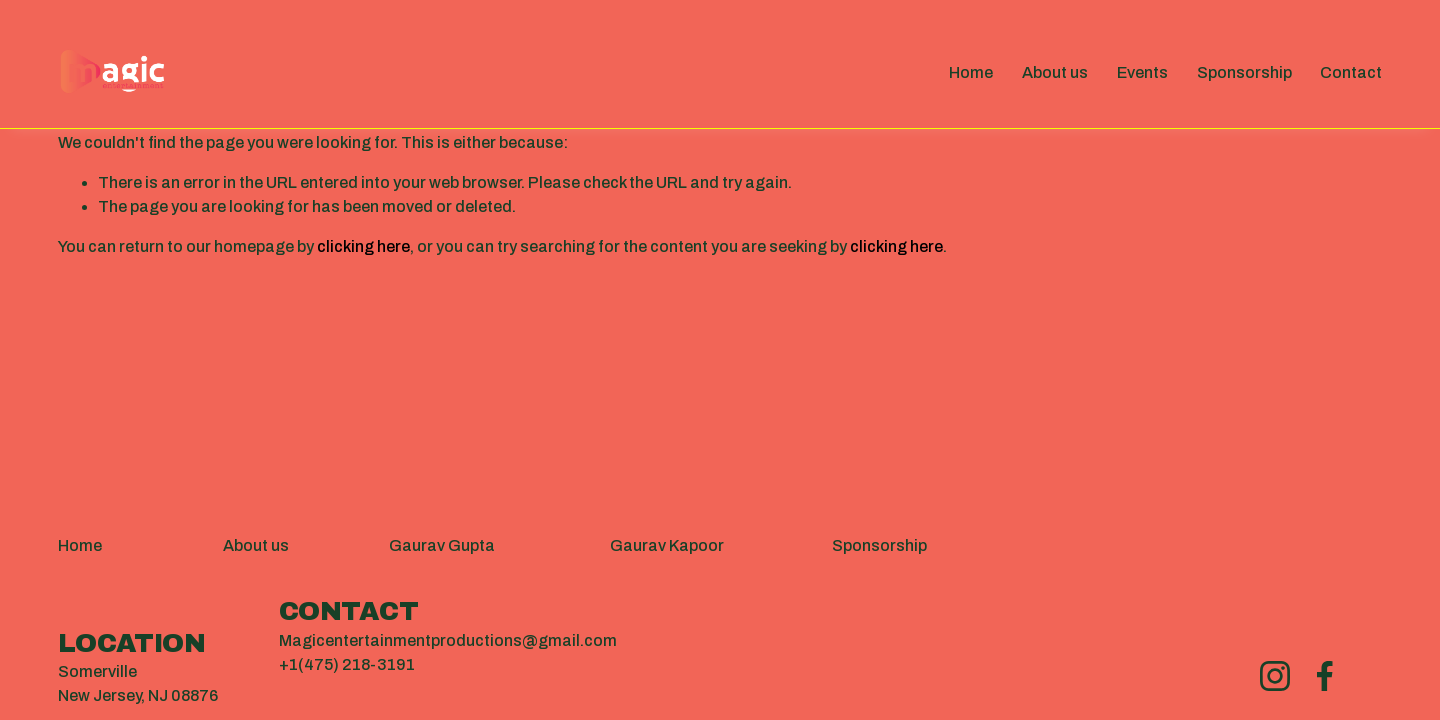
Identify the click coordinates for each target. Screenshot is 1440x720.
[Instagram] (1275, 676)
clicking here (363, 246)
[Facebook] (1325, 676)
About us (1055, 72)
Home (971, 72)
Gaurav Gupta (442, 545)
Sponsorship (1244, 72)
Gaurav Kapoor (667, 545)
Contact (1351, 72)
